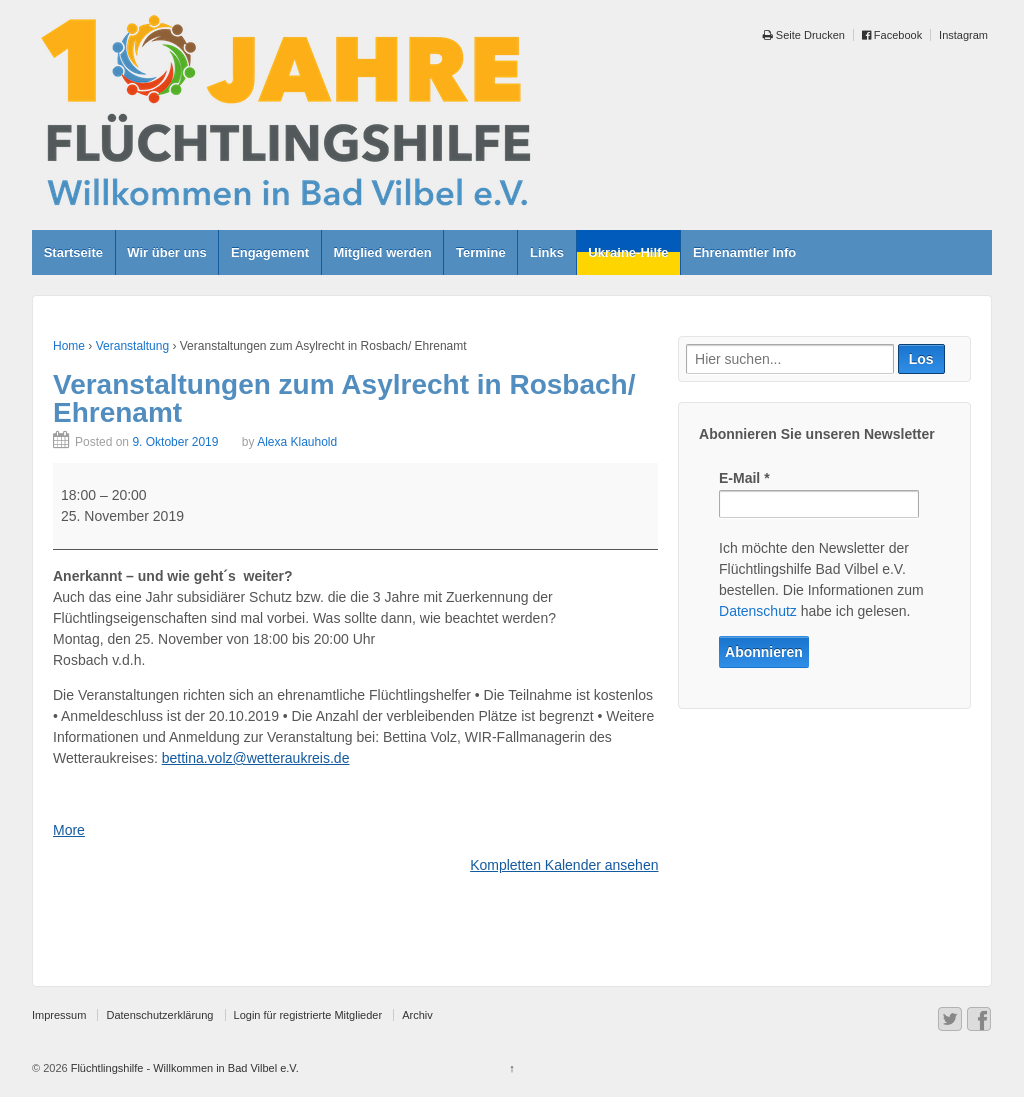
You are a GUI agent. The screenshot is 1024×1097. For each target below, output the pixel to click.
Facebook (892, 35)
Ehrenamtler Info (744, 252)
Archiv (417, 1015)
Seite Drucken (804, 35)
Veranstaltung (132, 346)
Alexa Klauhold (297, 442)
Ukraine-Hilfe (628, 252)
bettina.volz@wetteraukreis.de (256, 758)
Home (69, 346)
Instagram (963, 35)
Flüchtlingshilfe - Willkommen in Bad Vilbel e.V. (183, 1068)
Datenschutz (758, 611)
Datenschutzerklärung (159, 1015)
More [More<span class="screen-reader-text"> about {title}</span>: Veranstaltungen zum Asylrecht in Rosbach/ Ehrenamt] (69, 830)
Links (547, 252)
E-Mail (744, 478)
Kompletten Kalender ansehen (564, 865)
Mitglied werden (382, 252)
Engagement (270, 252)
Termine (481, 252)
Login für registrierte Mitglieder (308, 1015)
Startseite (73, 252)
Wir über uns (166, 252)
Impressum (59, 1015)
